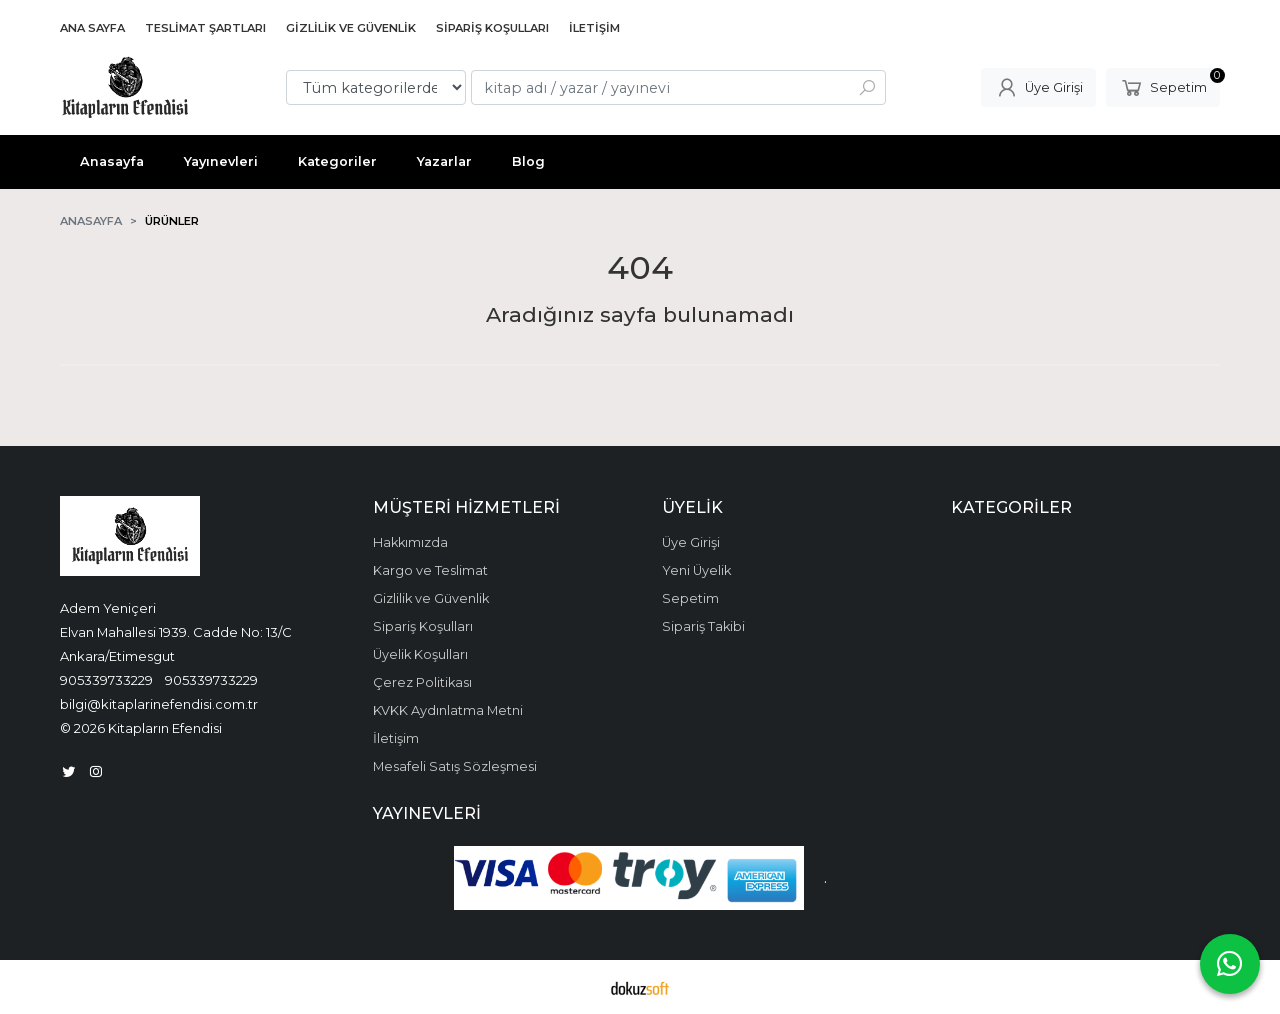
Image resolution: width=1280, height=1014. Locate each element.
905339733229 (106, 680)
